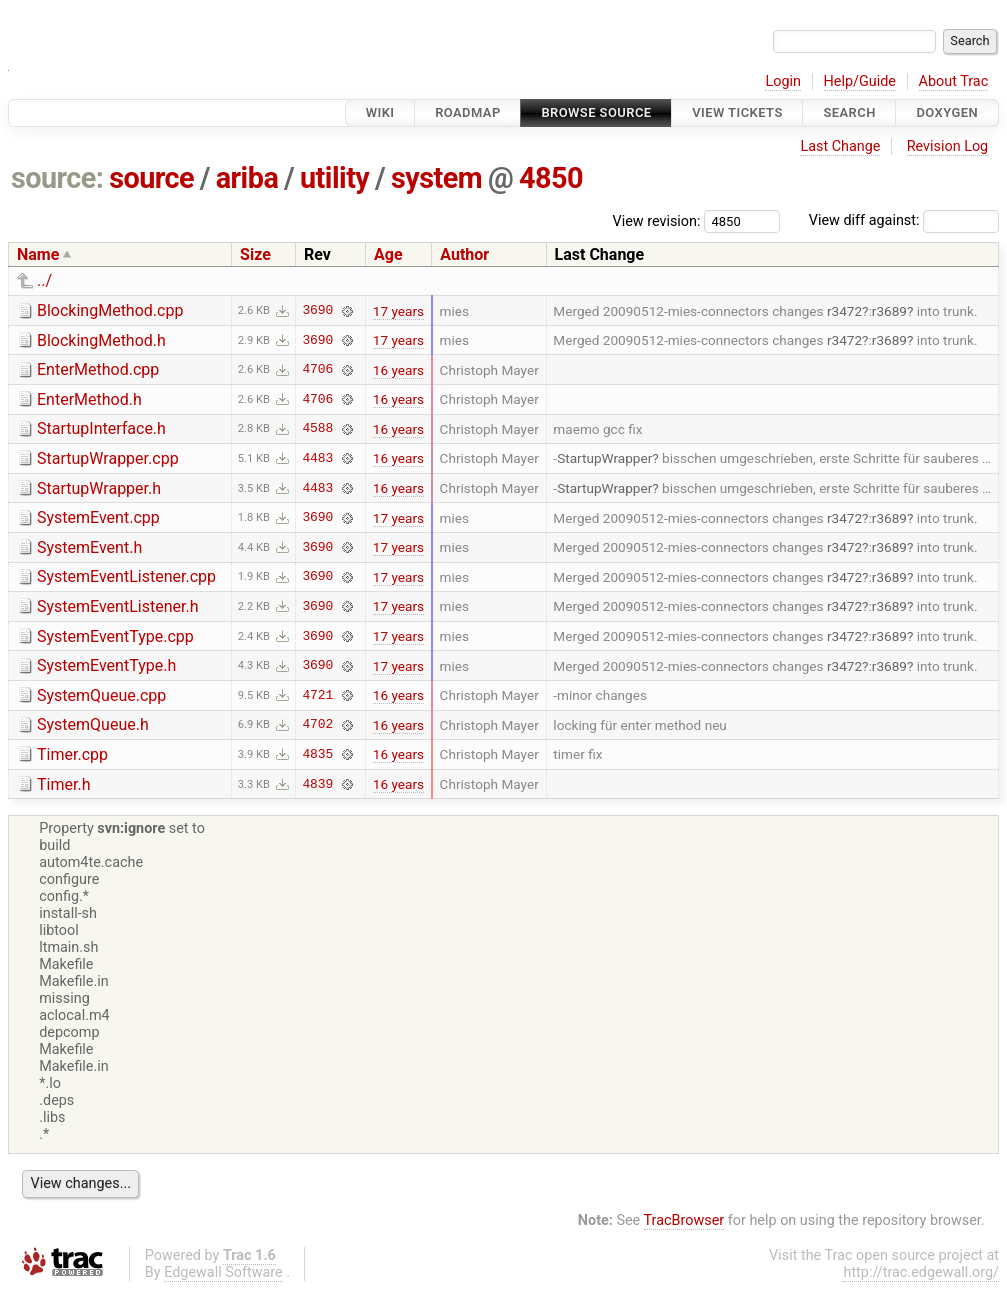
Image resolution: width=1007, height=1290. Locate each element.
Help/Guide (860, 81)
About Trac (954, 81)
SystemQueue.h (93, 724)
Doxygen (947, 112)
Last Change (840, 146)
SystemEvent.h (89, 547)
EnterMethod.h (89, 399)
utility (334, 178)
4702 (317, 725)
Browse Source (596, 112)
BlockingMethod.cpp (110, 310)
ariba (247, 178)
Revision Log (948, 146)
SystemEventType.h (106, 665)
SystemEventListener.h (117, 606)
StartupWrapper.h (99, 488)
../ (44, 280)
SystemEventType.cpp (115, 636)
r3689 (889, 311)
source (151, 178)
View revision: (657, 220)
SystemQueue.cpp (101, 695)
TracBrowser (684, 1220)
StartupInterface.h (101, 428)
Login (783, 81)
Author (464, 254)
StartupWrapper (604, 458)
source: (57, 178)
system (436, 178)
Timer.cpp (72, 754)
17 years (398, 311)
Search (849, 112)
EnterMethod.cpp (98, 369)
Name (38, 254)
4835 (317, 754)
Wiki (380, 112)
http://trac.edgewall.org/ (921, 1272)
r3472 (844, 311)
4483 (317, 458)
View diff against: (904, 220)
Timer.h (63, 784)
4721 (317, 695)
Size (255, 254)
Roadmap (468, 112)
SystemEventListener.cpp (126, 576)
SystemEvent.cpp (98, 517)
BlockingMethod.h (101, 340)
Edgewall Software (223, 1272)
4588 (317, 429)
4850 (551, 178)
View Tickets (737, 112)
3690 (317, 311)
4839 (317, 784)
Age (388, 254)
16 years (398, 370)
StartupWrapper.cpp (108, 458)
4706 (317, 370)
